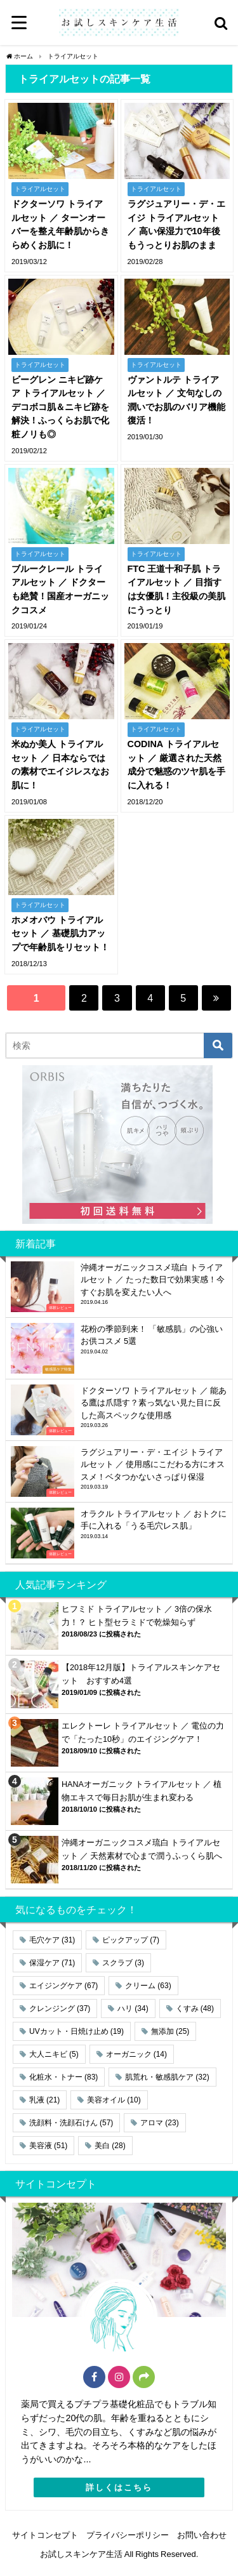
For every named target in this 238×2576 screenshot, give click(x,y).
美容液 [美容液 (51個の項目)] (48, 2145)
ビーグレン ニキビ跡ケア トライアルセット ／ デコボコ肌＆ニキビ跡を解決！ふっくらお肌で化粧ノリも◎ (60, 407)
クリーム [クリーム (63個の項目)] (148, 1985)
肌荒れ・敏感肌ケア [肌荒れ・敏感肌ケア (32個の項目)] (167, 2077)
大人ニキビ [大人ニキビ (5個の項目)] (54, 2054)
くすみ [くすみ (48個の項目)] (195, 2008)
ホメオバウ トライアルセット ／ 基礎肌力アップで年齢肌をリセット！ (60, 933)
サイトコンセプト (45, 2535)
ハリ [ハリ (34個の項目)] (132, 2008)
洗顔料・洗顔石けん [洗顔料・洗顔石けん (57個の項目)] (71, 2123)
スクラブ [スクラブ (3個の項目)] (123, 1963)
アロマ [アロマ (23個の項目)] (159, 2123)
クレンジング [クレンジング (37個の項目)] (59, 2008)
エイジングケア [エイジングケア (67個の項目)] (63, 1985)
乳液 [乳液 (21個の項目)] (44, 2100)
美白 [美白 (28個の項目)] (110, 2145)
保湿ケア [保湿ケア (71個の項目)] (52, 1963)
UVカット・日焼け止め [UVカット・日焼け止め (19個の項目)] (76, 2031)
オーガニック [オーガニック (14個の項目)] (136, 2054)
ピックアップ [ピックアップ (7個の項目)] (130, 1940)
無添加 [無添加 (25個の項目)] (170, 2031)
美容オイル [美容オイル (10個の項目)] (113, 2100)
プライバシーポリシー (127, 2535)
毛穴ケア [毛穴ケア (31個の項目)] (52, 1940)
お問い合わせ (202, 2535)
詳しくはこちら (119, 2487)
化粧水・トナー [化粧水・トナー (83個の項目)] (63, 2077)
